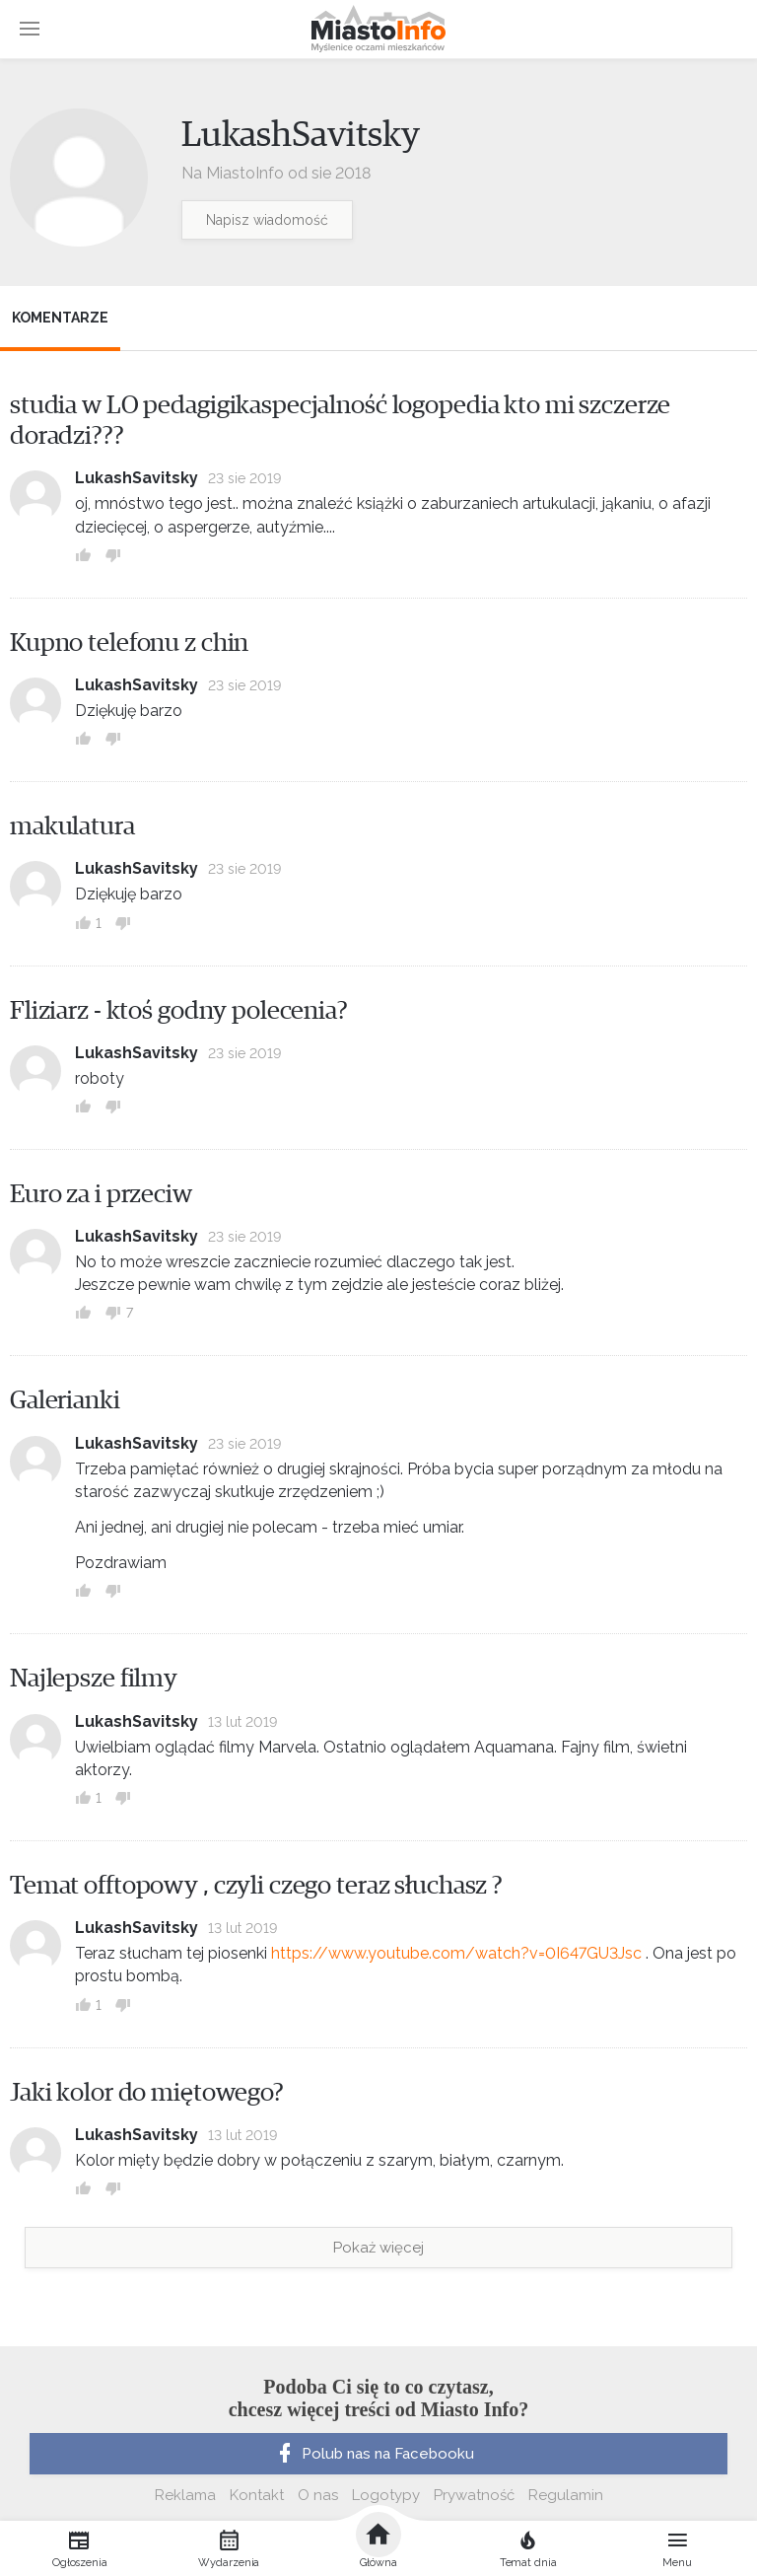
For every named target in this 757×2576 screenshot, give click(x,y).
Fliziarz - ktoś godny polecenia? (179, 1011)
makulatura (72, 826)
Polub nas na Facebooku (373, 2453)
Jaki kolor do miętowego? (147, 2093)
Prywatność (474, 2495)
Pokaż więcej (378, 2247)
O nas (318, 2495)
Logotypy (386, 2495)
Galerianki (65, 1400)
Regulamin (565, 2495)
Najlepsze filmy (93, 1678)
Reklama (185, 2495)
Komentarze (60, 317)
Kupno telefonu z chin (129, 643)
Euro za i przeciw (101, 1194)
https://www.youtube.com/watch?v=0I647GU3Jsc (456, 1953)
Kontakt (257, 2495)
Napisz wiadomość (267, 220)
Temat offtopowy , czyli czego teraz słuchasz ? (256, 1885)
